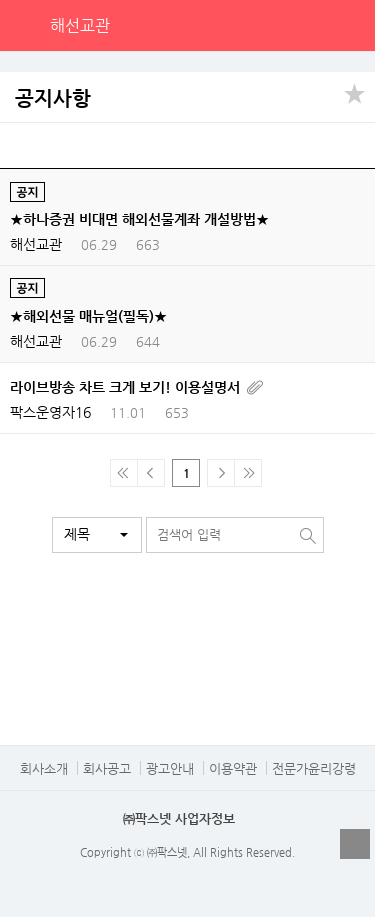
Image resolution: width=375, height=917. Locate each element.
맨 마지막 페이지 (248, 473)
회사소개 (44, 768)
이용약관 (233, 768)
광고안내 (170, 768)
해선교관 (80, 25)
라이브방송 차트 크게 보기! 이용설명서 (125, 387)
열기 (355, 844)
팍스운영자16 (50, 412)
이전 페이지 (151, 473)
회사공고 (107, 768)
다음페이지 (220, 473)
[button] (97, 535)
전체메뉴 (349, 25)
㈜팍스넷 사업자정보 (179, 818)
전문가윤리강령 (314, 768)
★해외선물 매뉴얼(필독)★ (88, 316)
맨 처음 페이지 (124, 473)
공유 (355, 92)
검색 (308, 25)
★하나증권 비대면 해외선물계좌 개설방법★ (139, 219)
